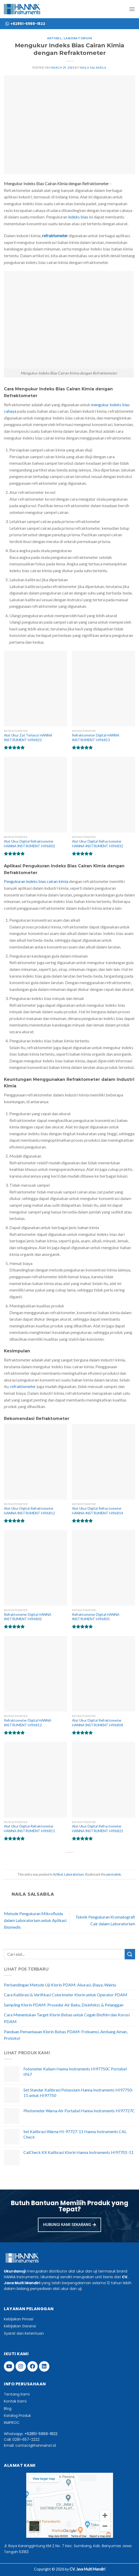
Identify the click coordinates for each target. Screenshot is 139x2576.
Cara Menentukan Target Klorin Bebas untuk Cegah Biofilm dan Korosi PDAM (67, 2018)
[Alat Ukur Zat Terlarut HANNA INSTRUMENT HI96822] (35, 688)
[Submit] (130, 1954)
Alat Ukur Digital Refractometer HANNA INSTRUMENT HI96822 (97, 1828)
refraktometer (22, 1386)
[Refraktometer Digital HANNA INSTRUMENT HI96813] (103, 688)
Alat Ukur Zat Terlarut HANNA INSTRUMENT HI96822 (28, 737)
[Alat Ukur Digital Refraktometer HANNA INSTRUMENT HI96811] (35, 1779)
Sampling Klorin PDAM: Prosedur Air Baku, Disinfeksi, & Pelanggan (63, 2004)
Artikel (54, 38)
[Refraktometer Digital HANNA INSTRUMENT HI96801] (103, 1568)
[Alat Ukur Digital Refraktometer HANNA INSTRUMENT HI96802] (35, 794)
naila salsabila (93, 67)
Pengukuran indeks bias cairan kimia (36, 881)
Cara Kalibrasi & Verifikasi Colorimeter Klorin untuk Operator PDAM (65, 1994)
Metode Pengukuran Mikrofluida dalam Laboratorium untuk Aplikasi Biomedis (35, 1920)
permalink (113, 1874)
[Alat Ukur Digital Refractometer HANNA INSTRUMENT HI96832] (103, 794)
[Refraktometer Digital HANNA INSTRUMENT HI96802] (35, 1568)
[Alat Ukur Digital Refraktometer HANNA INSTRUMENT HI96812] (35, 1462)
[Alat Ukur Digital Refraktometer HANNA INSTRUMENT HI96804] (103, 1674)
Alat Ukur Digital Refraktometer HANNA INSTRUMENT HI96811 (29, 1828)
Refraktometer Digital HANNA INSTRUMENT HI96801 (95, 1616)
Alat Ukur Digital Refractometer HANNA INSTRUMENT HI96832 (97, 843)
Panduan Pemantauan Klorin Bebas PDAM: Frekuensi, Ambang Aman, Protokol (66, 2035)
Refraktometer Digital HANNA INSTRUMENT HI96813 (95, 737)
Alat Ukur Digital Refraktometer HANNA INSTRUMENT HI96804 (97, 1722)
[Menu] (132, 9)
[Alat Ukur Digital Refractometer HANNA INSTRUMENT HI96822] (103, 1779)
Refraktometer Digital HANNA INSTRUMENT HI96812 (27, 1722)
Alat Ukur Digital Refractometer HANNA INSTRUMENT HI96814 (97, 1510)
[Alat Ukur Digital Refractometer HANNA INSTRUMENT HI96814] (103, 1462)
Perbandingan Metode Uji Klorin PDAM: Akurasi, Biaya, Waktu (60, 1984)
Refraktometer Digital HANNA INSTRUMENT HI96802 (27, 1616)
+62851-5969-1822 (40, 2433)
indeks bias (78, 216)
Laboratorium (78, 38)
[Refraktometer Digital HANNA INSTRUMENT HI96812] (35, 1674)
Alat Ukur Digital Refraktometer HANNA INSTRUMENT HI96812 (29, 1510)
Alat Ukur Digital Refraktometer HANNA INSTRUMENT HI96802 (29, 843)
